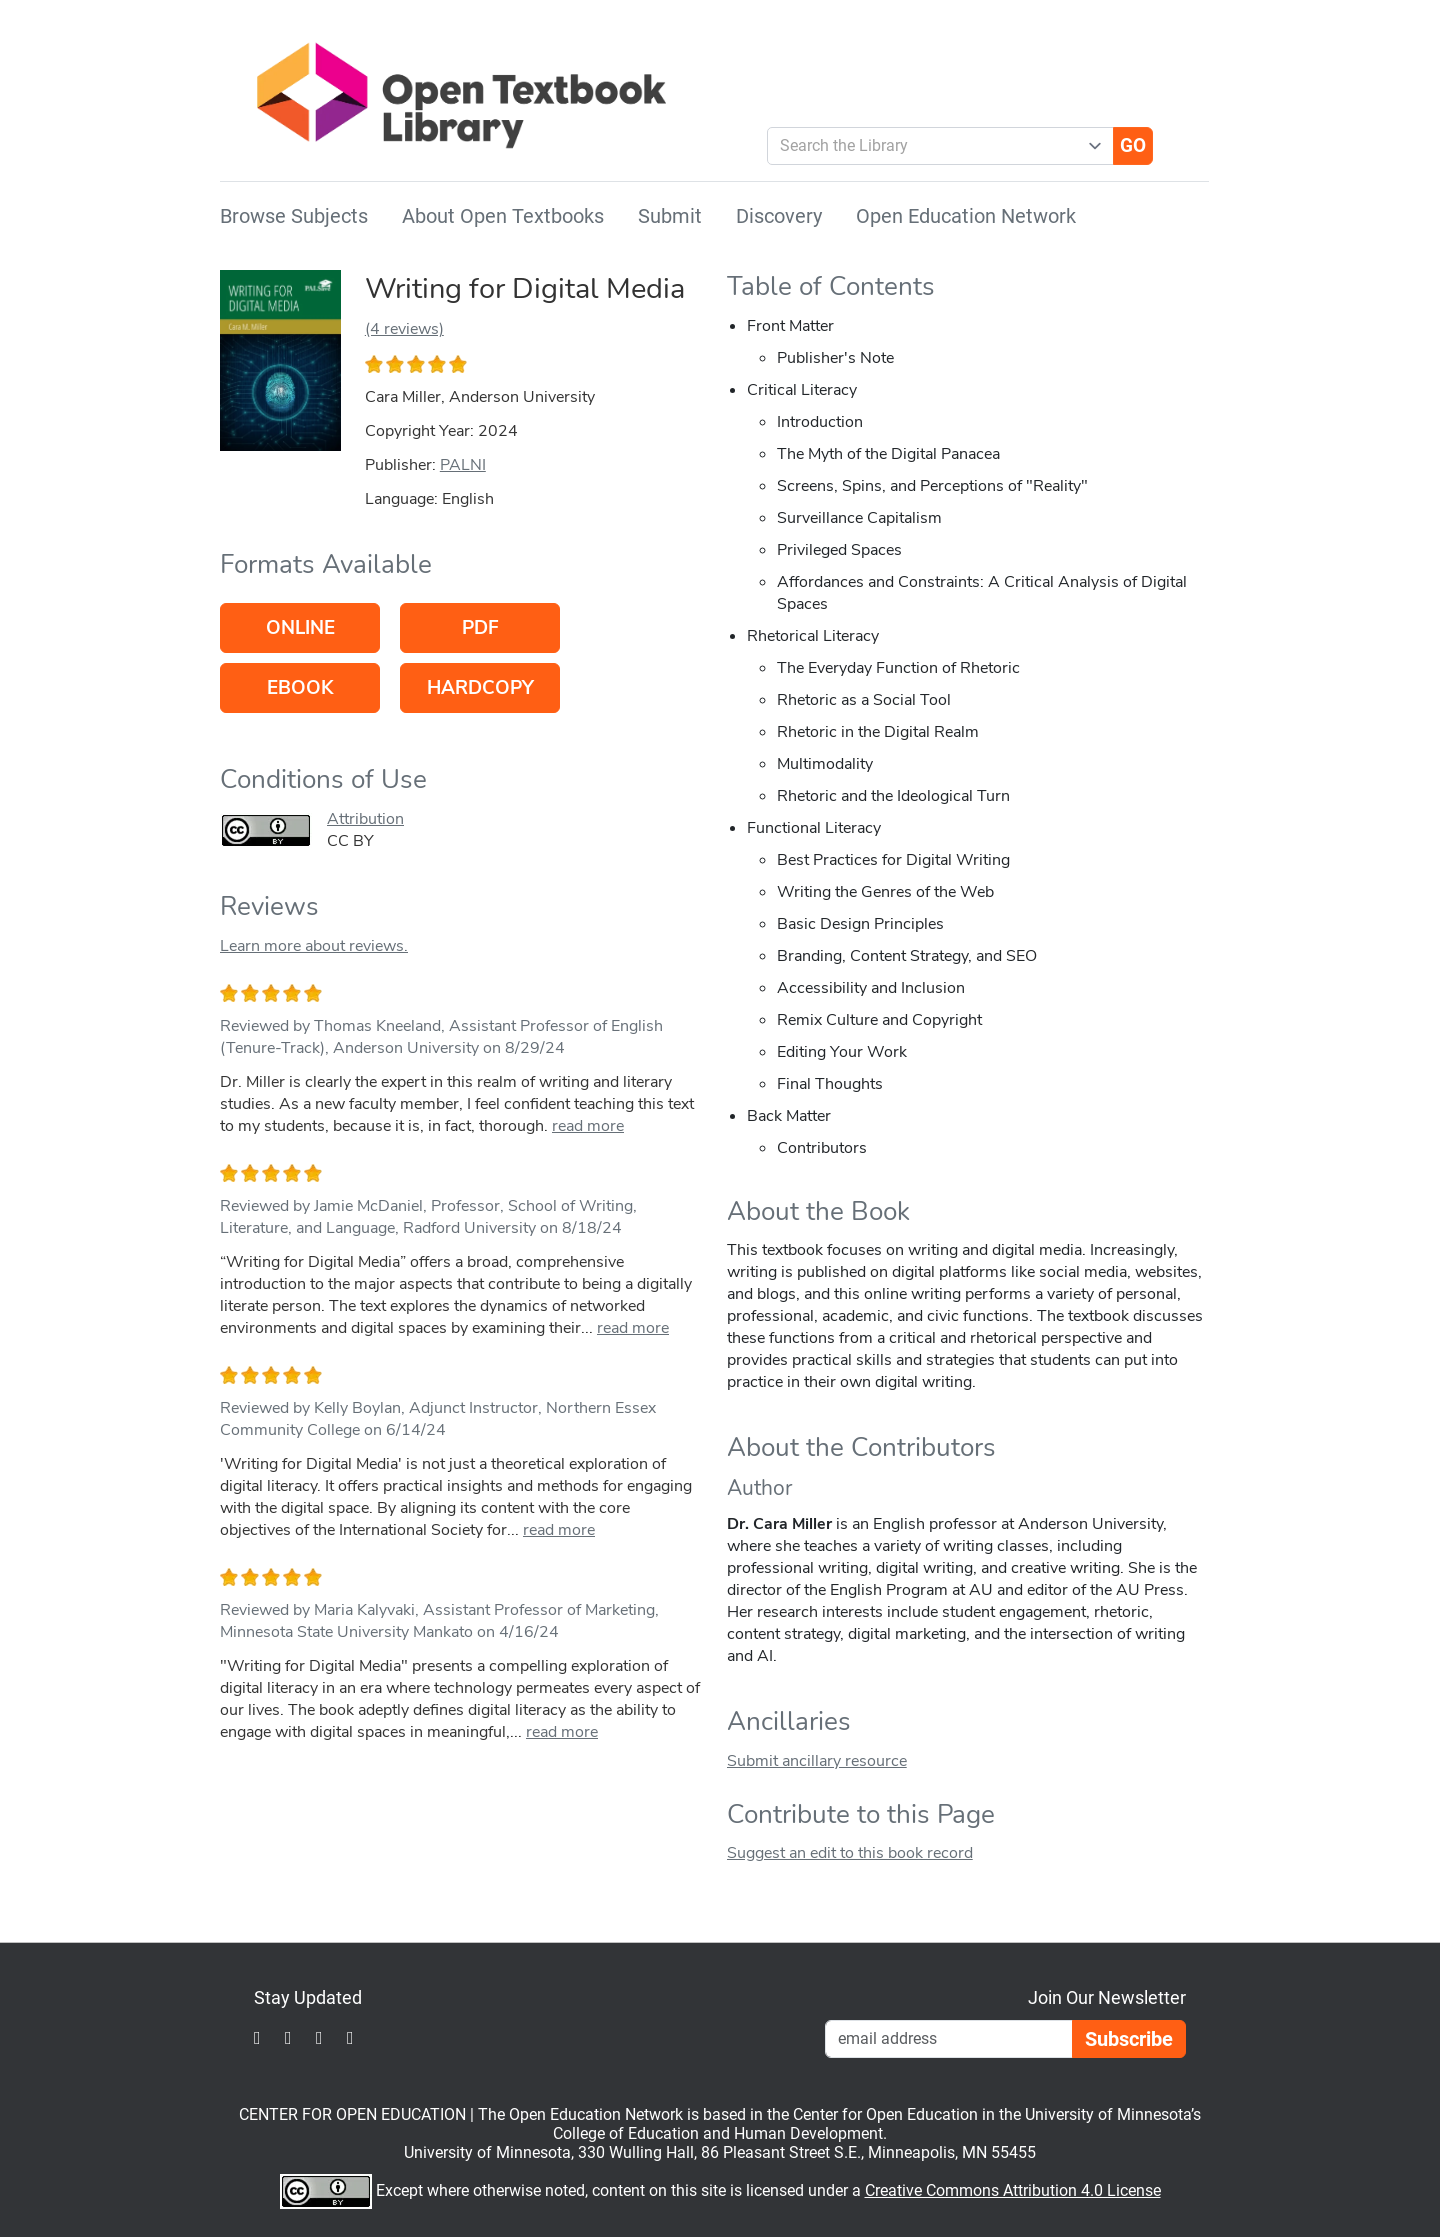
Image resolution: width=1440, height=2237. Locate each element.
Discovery (779, 216)
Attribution (365, 819)
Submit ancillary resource (817, 1761)
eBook (300, 688)
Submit (670, 216)
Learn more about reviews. (314, 946)
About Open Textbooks (503, 216)
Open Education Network (966, 216)
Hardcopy (480, 688)
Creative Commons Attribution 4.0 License (1013, 2190)
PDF (480, 628)
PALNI (463, 465)
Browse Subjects (294, 216)
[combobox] (933, 146)
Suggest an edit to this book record (850, 1853)
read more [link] (588, 1126)
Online (300, 628)
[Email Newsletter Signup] (949, 2039)
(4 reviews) (404, 329)
